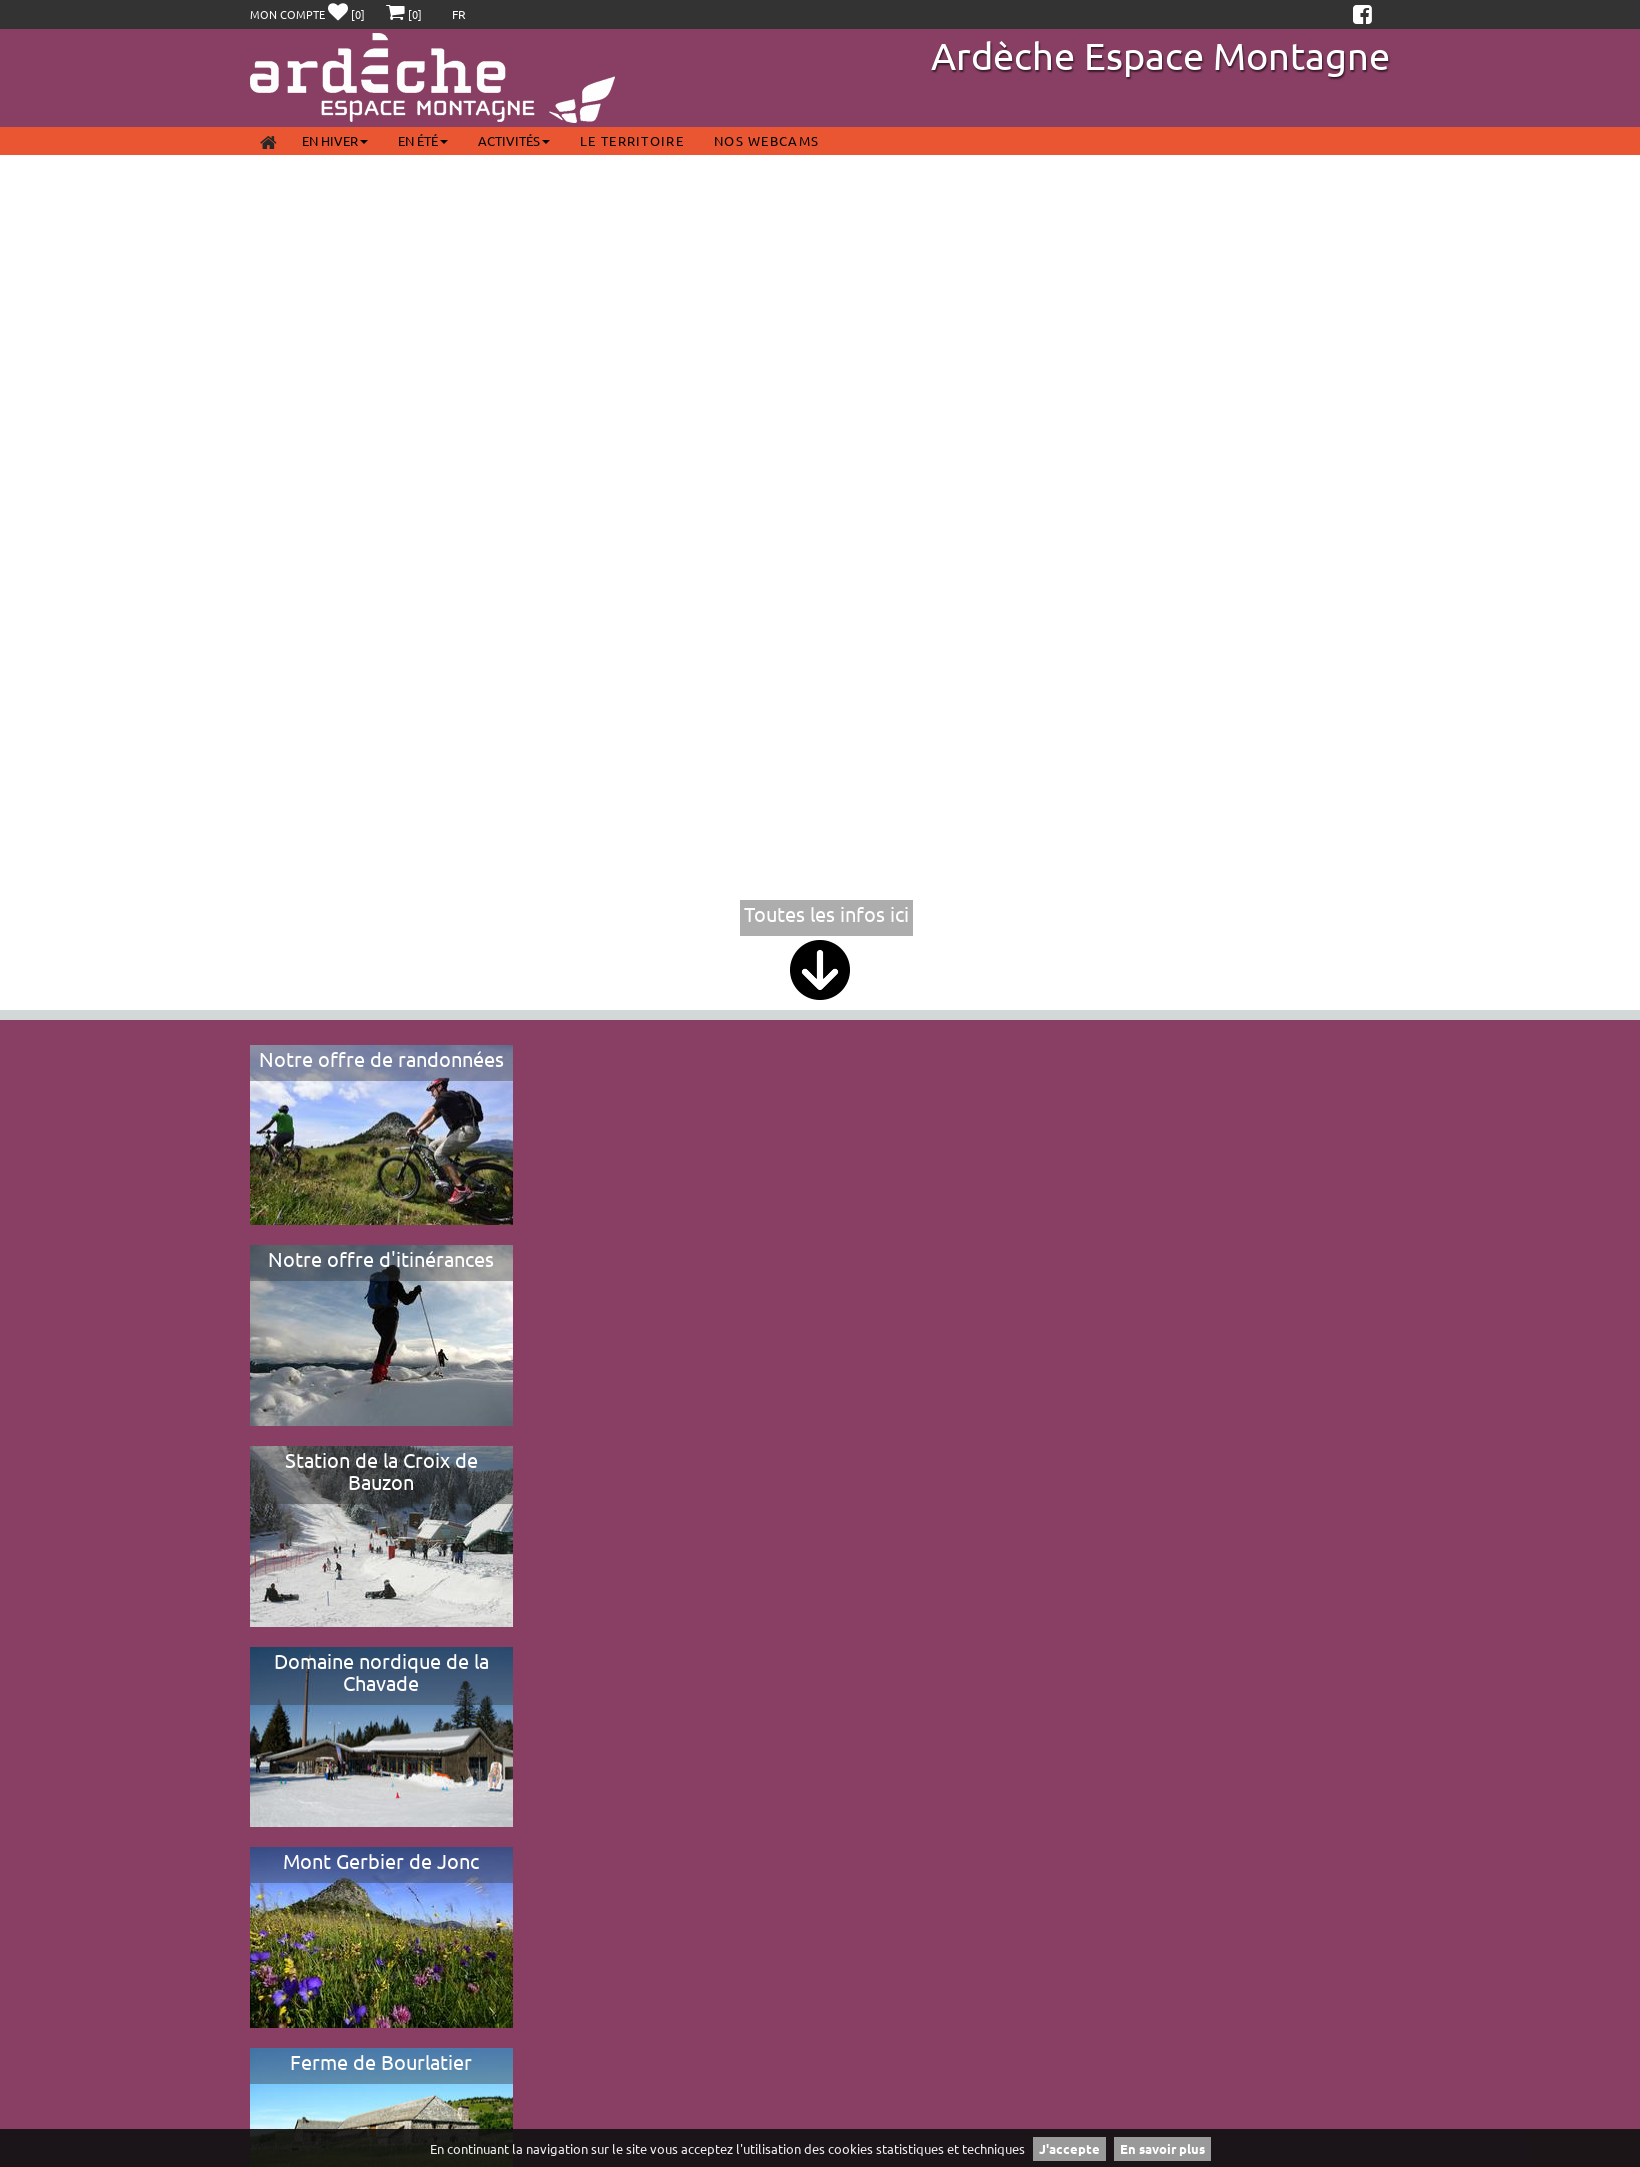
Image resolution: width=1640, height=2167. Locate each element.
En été (423, 140)
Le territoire (632, 140)
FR (459, 14)
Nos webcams (766, 140)
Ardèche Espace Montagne (1160, 55)
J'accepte (1069, 2148)
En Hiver (335, 140)
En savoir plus (1162, 2148)
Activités (514, 140)
